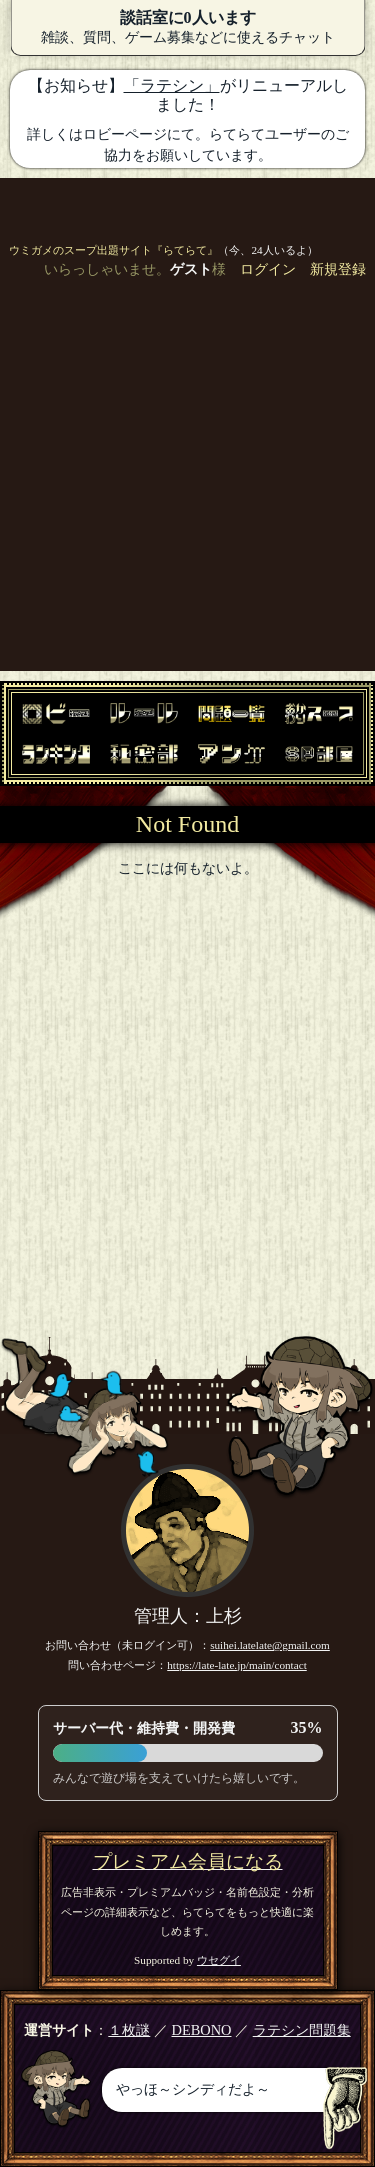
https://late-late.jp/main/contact (237, 1665)
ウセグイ (219, 1960)
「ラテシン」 (172, 85)
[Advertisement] (187, 483)
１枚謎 (129, 2030)
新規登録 (338, 269)
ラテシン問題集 (302, 2030)
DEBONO (202, 2030)
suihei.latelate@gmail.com (270, 1645)
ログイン (268, 269)
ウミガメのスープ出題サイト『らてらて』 (113, 250)
